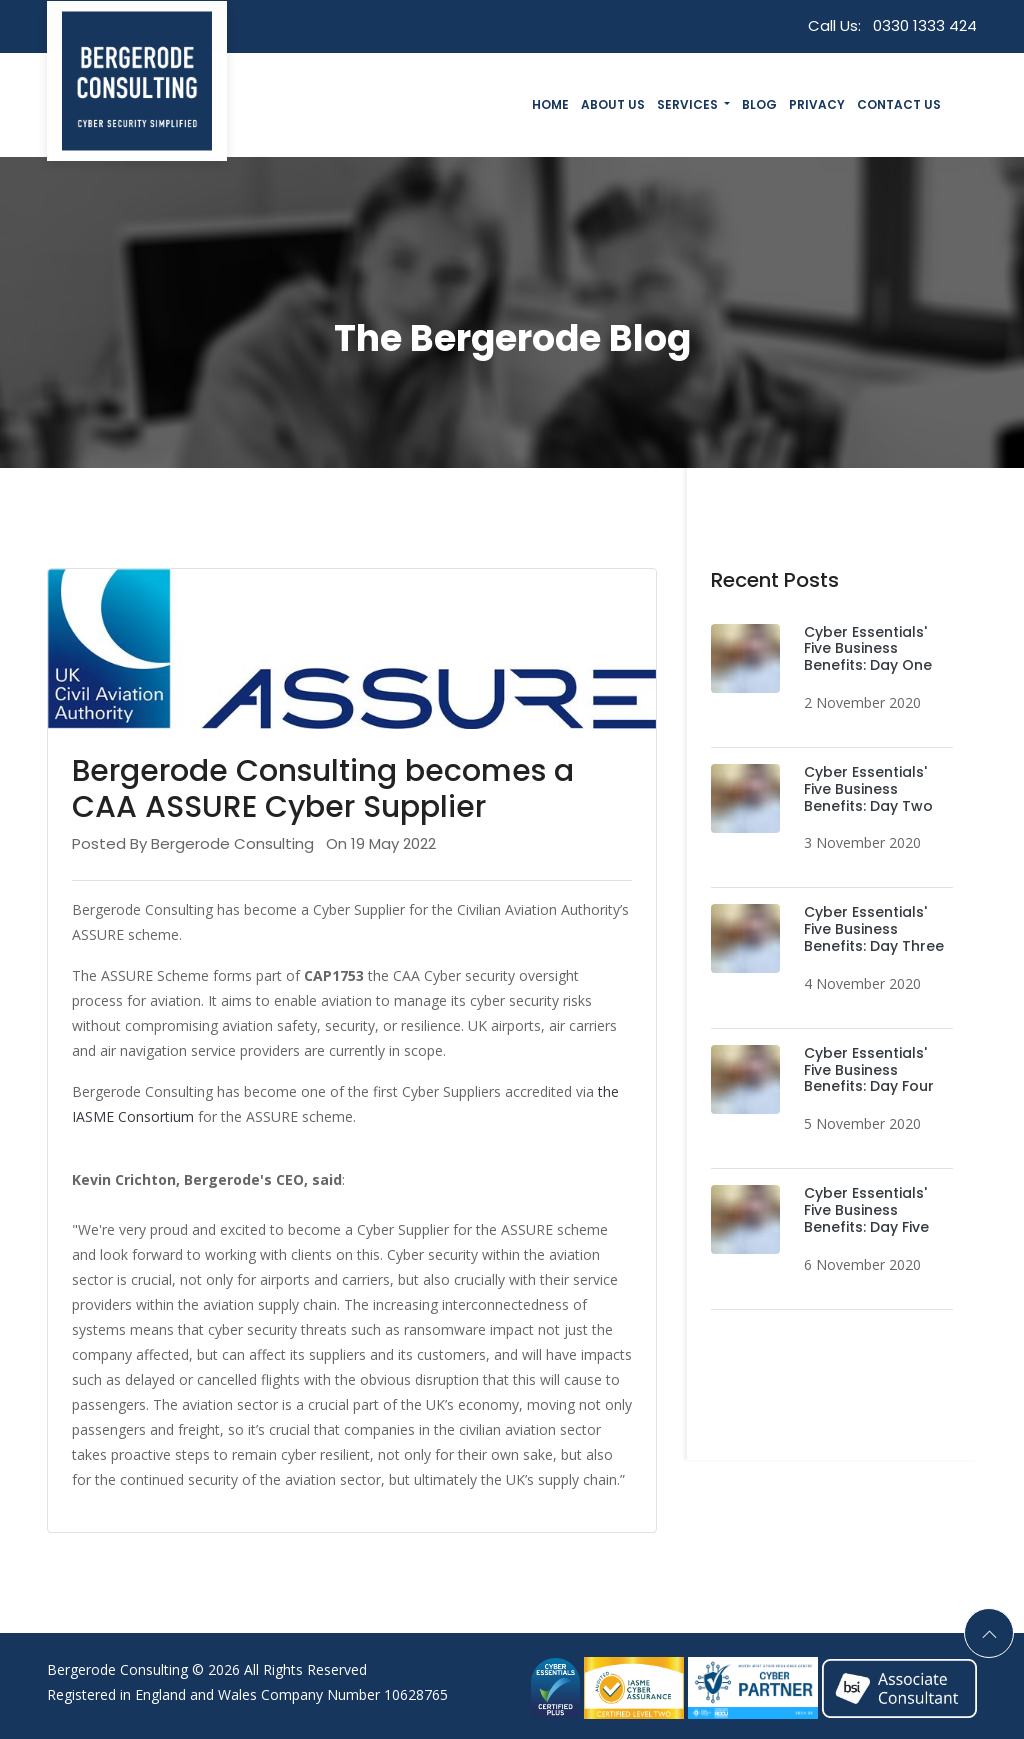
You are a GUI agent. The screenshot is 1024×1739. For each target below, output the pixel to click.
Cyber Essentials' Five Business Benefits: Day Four (869, 1070)
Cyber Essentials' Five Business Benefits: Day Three (874, 929)
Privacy (817, 104)
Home (550, 104)
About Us (613, 104)
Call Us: (892, 25)
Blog (759, 104)
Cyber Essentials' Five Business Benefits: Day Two (868, 789)
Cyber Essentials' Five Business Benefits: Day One (868, 649)
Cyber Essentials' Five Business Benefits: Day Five (866, 1210)
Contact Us (899, 104)
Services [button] (689, 104)
